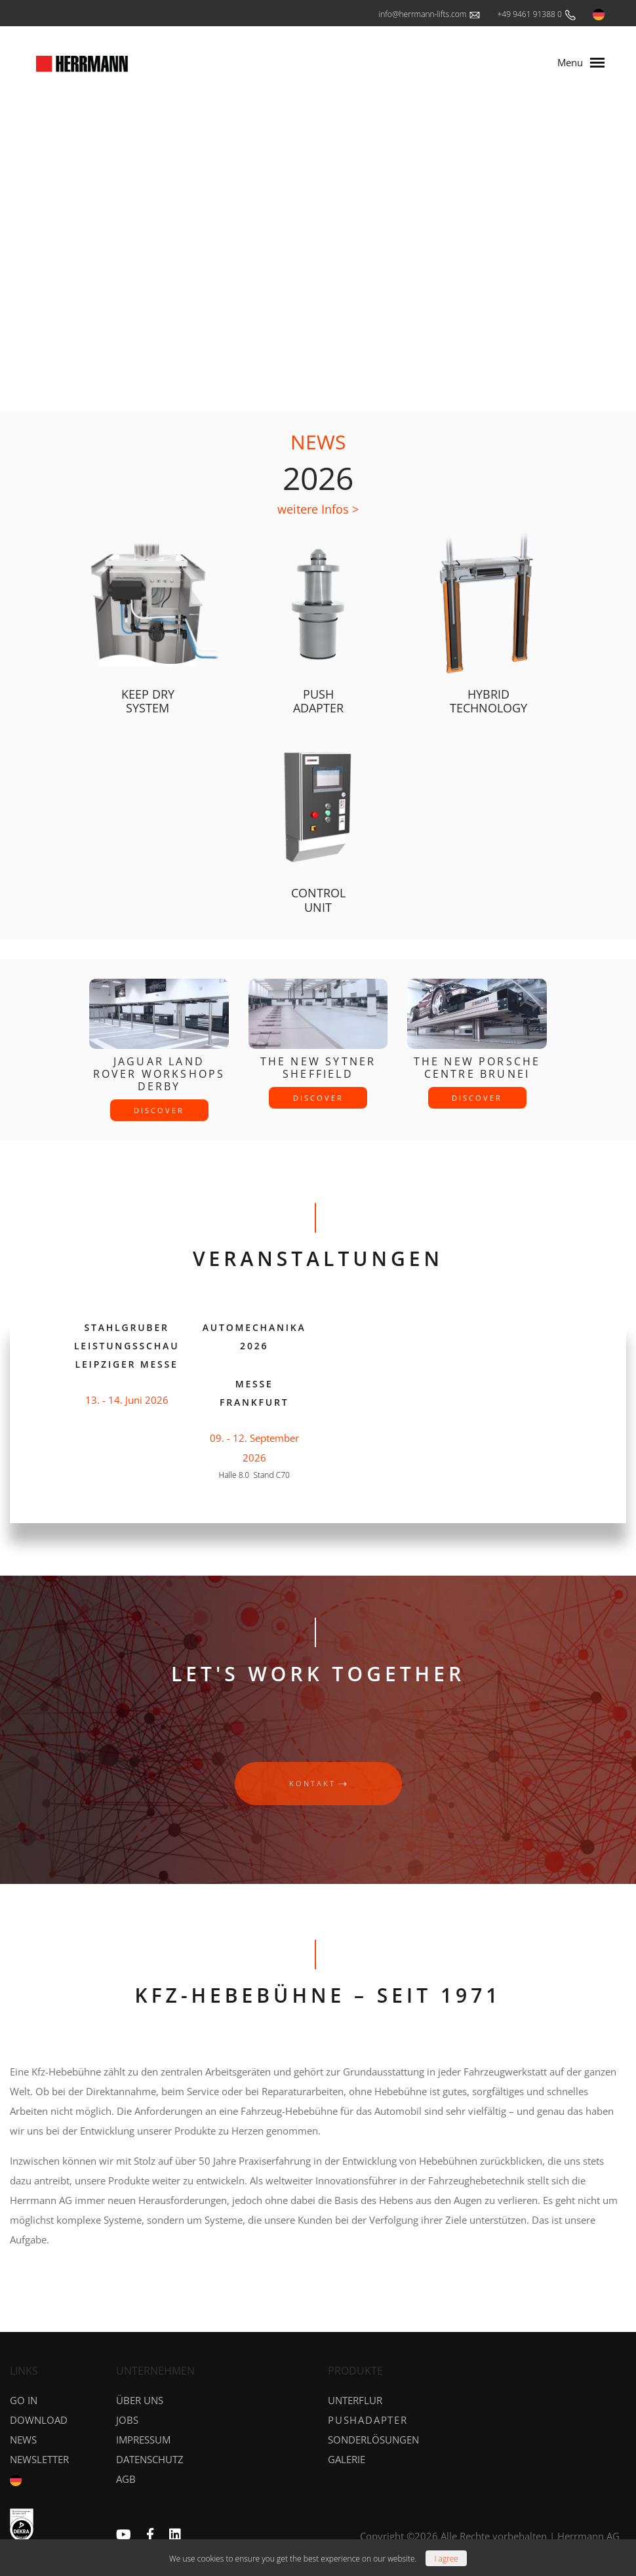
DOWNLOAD (39, 2419)
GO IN (23, 2400)
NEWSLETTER (39, 2459)
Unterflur (355, 2400)
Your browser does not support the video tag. (318, 238)
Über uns (139, 2400)
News (23, 2439)
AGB (126, 2478)
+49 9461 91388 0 (537, 15)
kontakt (318, 1783)
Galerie (346, 2459)
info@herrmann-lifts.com (429, 15)
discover (159, 1110)
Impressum (143, 2439)
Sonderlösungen (373, 2439)
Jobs (127, 2419)
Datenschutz (150, 2459)
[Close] (446, 2558)
